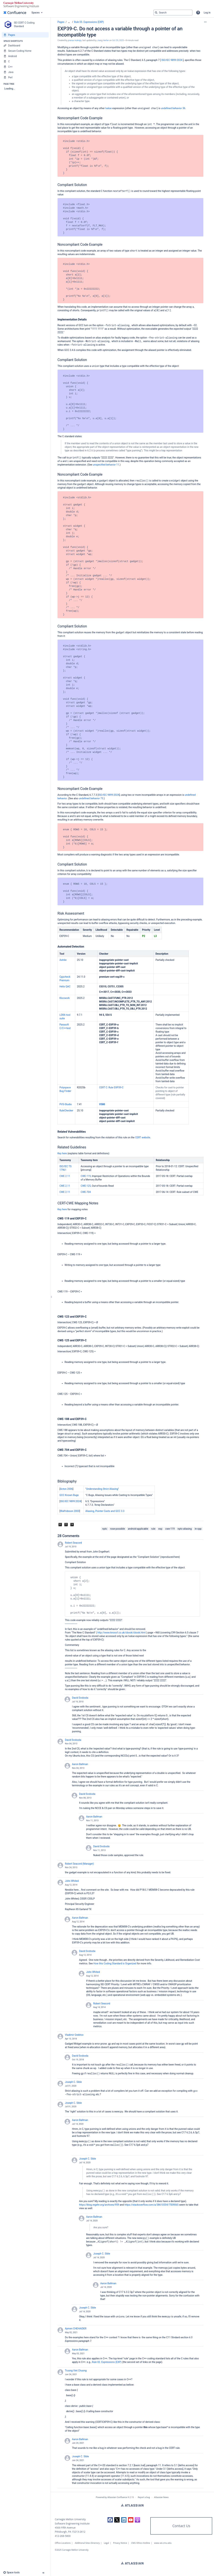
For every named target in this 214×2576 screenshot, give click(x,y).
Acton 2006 (66, 1488)
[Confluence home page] (15, 12)
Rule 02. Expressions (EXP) (107, 2362)
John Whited (72, 1880)
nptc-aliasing (185, 1528)
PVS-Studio (65, 1104)
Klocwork (64, 998)
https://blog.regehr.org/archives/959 (99, 2204)
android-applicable (138, 1528)
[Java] (25, 72)
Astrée (62, 960)
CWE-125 (86, 1185)
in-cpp (198, 1528)
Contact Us (181, 2525)
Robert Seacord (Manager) (79, 1863)
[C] (25, 61)
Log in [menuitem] (207, 12)
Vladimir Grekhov (74, 2034)
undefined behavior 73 (91, 798)
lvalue (108, 108)
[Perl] (25, 77)
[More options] (205, 22)
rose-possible (117, 1528)
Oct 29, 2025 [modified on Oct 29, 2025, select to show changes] (118, 40)
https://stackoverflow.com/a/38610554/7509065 (152, 2204)
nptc (104, 1528)
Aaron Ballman (80, 1764)
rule (153, 1528)
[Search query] (173, 12)
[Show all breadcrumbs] (69, 22)
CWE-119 (86, 1176)
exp (160, 1528)
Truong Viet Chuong (76, 2370)
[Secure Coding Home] (25, 50)
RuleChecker (66, 1110)
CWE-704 (86, 1192)
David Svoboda (80, 1697)
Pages (60, 22)
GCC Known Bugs (69, 1495)
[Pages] (25, 35)
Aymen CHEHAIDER (75, 2328)
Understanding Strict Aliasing (102, 1488)
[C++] (25, 66)
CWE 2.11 (64, 1176)
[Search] (156, 12)
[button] (198, 12)
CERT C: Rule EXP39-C (111, 1087)
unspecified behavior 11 (106, 464)
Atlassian (132, 2505)
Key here (62, 1153)
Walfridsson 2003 (69, 1511)
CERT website (142, 1137)
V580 (102, 1104)
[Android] (25, 56)
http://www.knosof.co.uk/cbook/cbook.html (121, 1632)
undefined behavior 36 (173, 108)
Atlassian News (161, 2497)
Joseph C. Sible (73, 2082)
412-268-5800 (63, 2536)
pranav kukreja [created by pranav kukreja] (74, 40)
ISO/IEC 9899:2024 (171, 60)
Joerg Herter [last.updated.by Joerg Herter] (103, 40)
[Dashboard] (25, 45)
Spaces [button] (35, 12)
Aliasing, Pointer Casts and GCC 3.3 (105, 1511)
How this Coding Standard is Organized (114, 1963)
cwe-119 (170, 1528)
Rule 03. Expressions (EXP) (89, 22)
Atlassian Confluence (117, 2497)
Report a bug (144, 2497)
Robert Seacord (73, 1542)
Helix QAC (64, 986)
